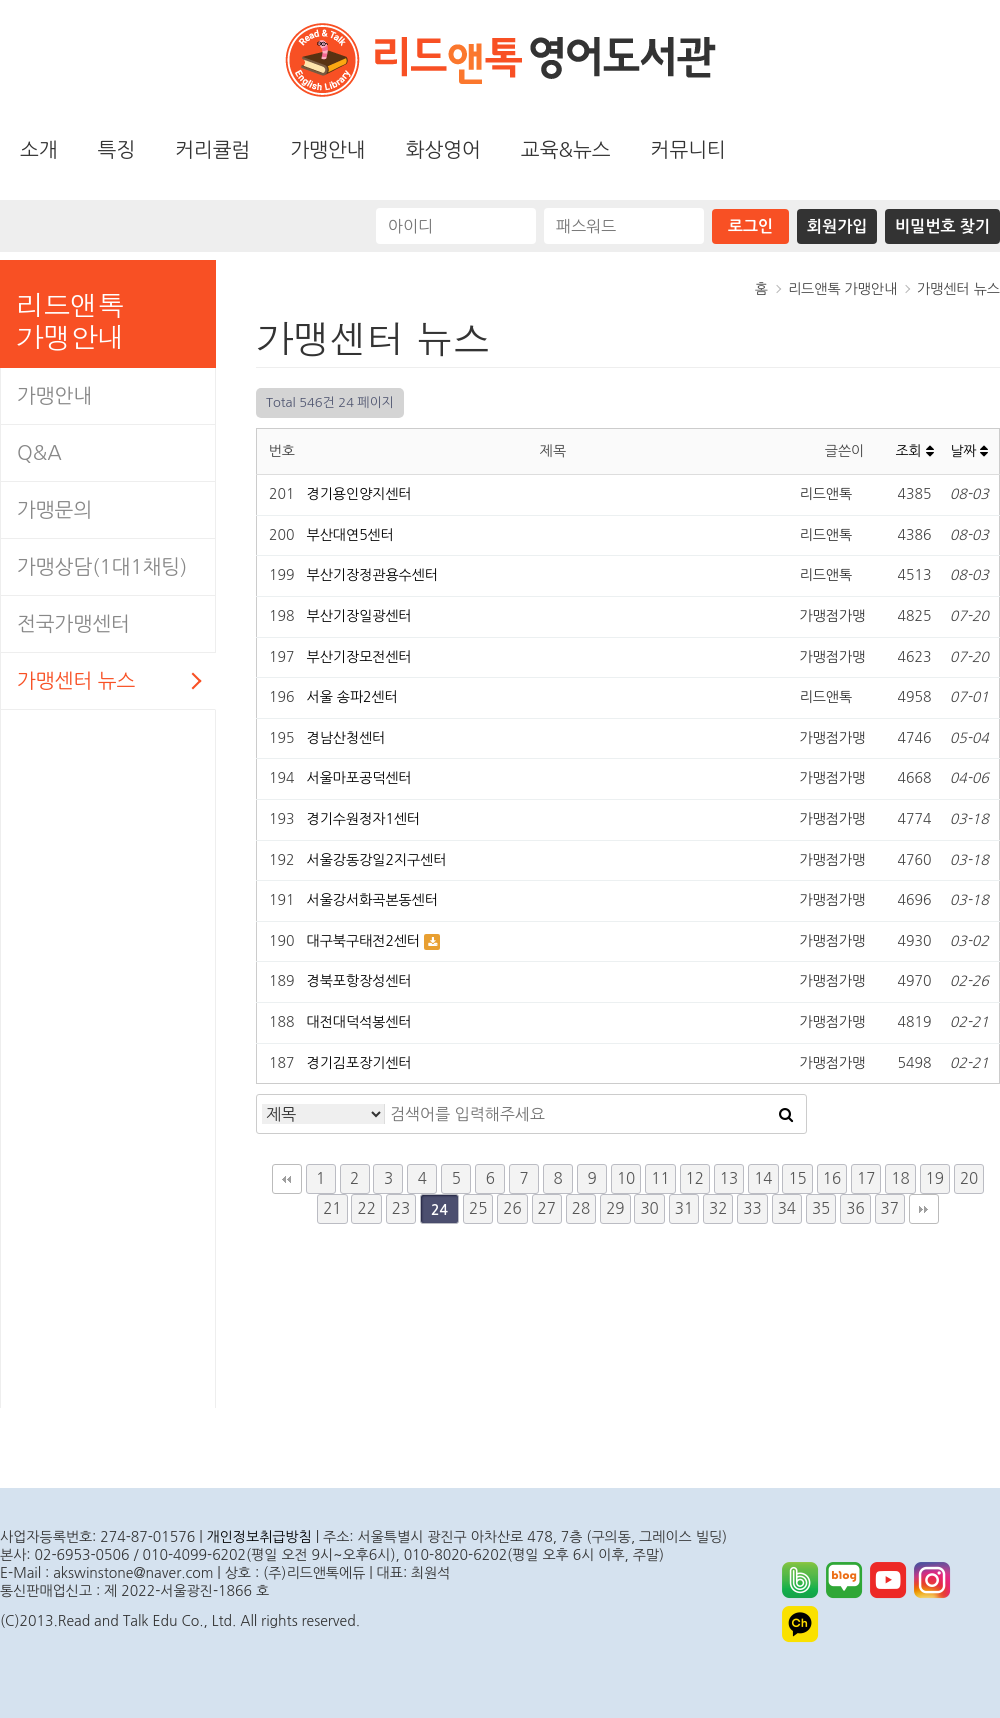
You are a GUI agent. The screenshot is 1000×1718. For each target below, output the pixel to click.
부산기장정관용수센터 (373, 575)
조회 (914, 451)
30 (649, 1208)
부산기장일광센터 (359, 616)
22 (366, 1208)
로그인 (750, 226)
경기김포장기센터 (359, 1063)
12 (695, 1178)
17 (866, 1178)
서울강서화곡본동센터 (373, 900)
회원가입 (837, 226)
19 (935, 1178)
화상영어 (443, 150)
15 (797, 1178)
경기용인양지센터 (359, 494)
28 (581, 1208)
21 (332, 1208)
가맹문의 (54, 510)
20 (969, 1178)
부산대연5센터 (350, 535)
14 (763, 1178)
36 (855, 1208)
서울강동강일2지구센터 (377, 860)
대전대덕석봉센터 (359, 1022)
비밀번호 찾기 (942, 226)
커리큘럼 (212, 150)
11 (660, 1178)
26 (512, 1208)
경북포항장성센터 (359, 981)
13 (729, 1178)
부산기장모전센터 (359, 657)
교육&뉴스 (566, 150)
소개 (39, 150)
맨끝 (924, 1209)
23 (401, 1208)
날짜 (969, 451)
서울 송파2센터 (352, 697)
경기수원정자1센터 (364, 819)
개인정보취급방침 (259, 1537)
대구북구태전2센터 (366, 941)
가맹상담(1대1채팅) (102, 567)
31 (684, 1208)
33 (752, 1208)
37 (890, 1208)
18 (900, 1178)
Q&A (39, 453)
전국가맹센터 (73, 624)
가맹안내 (327, 150)
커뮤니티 (688, 150)
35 (821, 1208)
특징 (117, 150)
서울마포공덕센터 (359, 778)
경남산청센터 (346, 738)
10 (626, 1178)
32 (718, 1208)
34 (787, 1208)
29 (615, 1208)
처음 (287, 1179)
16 (832, 1178)
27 (547, 1208)
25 (478, 1208)
